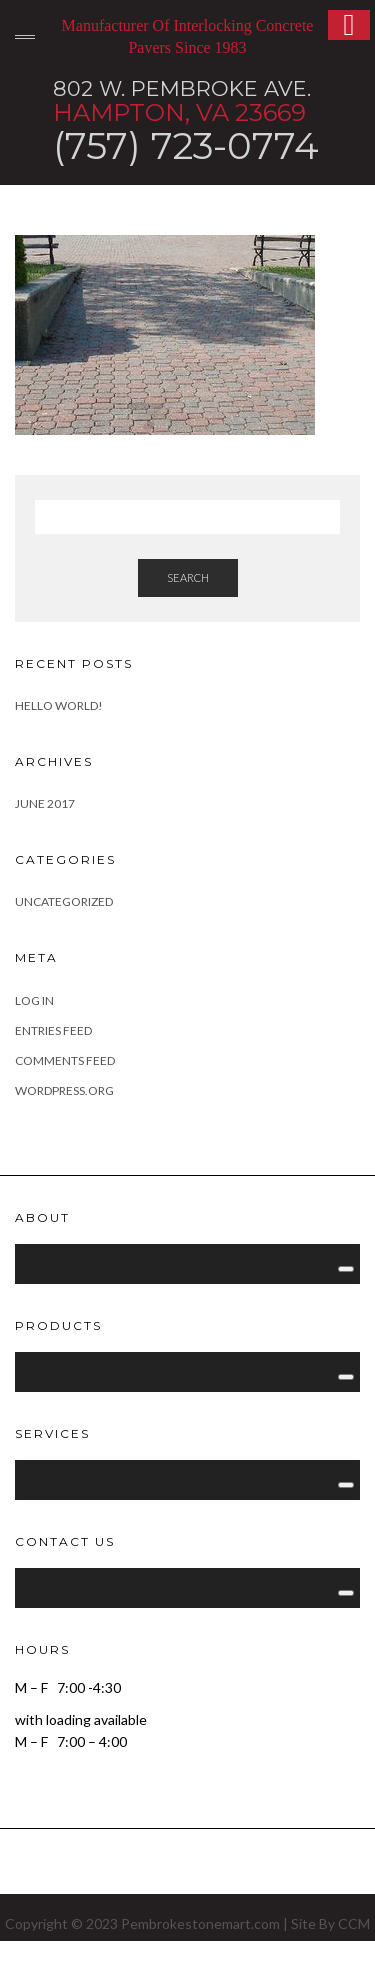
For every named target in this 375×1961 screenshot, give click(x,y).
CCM (354, 1923)
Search (188, 577)
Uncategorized (64, 901)
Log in (34, 1000)
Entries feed (53, 1030)
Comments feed (65, 1060)
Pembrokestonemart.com (200, 1923)
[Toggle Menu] (346, 1269)
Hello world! (59, 705)
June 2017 (45, 803)
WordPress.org (64, 1090)
